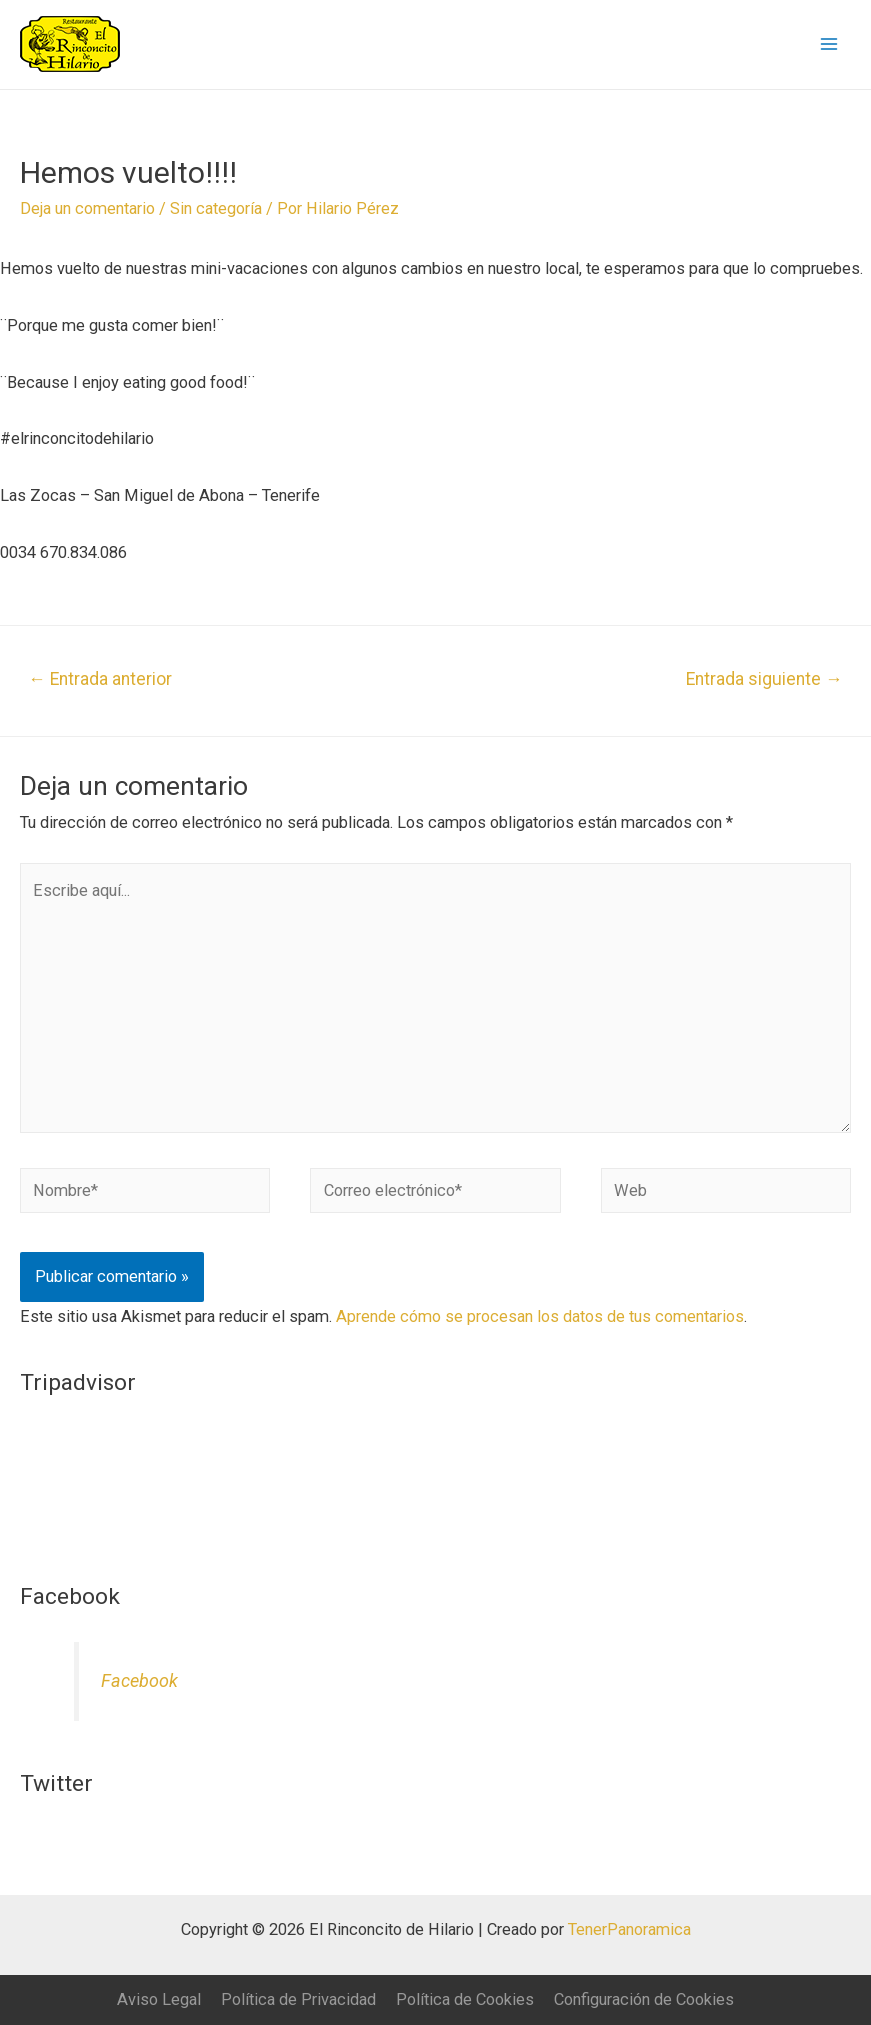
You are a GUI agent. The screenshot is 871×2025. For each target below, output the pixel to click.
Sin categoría (216, 208)
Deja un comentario (87, 208)
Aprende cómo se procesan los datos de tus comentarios (540, 1316)
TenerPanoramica (629, 1929)
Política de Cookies (465, 1999)
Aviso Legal (159, 1999)
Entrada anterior (100, 679)
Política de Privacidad (298, 1999)
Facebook (139, 1680)
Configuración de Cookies (644, 1999)
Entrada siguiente (764, 679)
